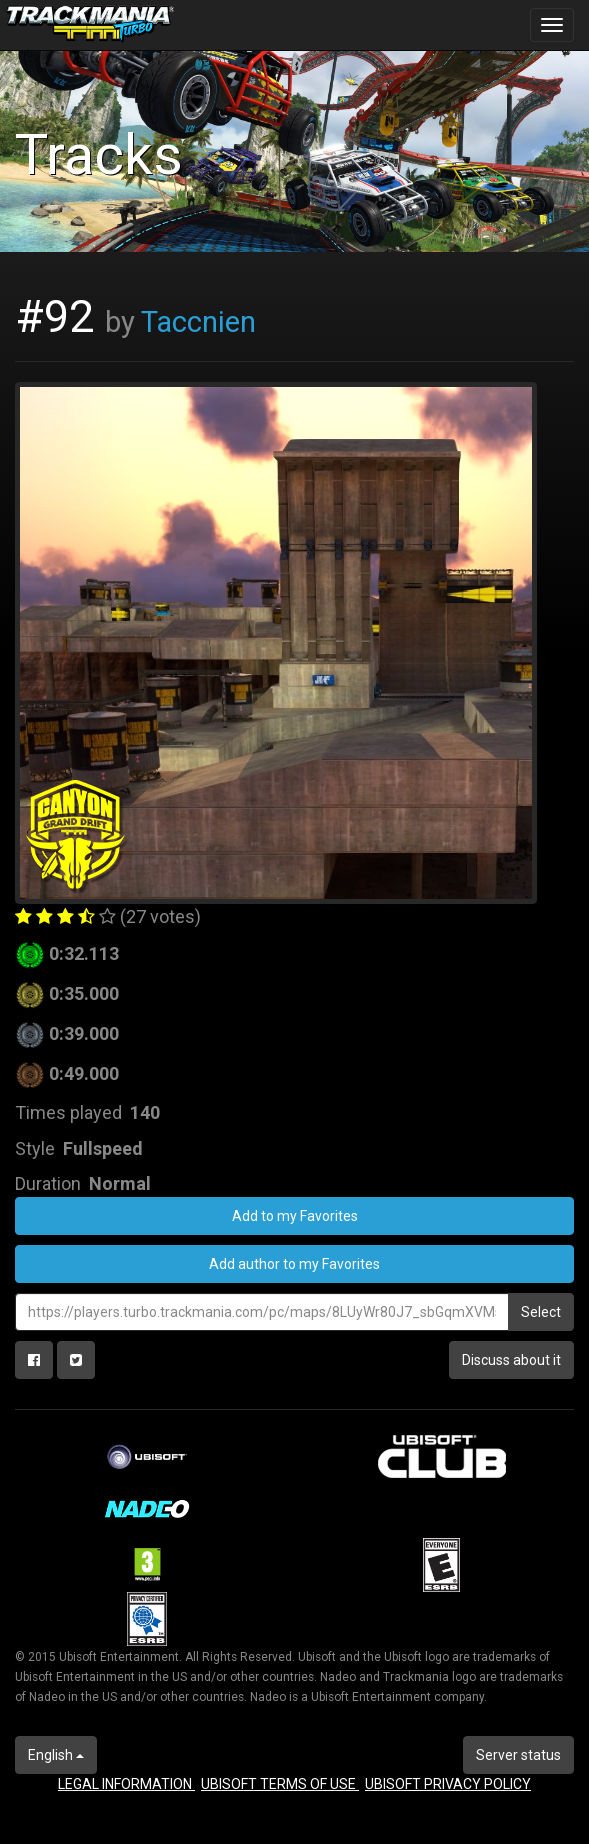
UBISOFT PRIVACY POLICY (448, 1784)
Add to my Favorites (295, 1216)
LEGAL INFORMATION (126, 1784)
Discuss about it (511, 1360)
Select (541, 1312)
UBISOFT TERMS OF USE (280, 1784)
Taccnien (198, 322)
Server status (518, 1755)
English (56, 1755)
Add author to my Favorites (294, 1264)
